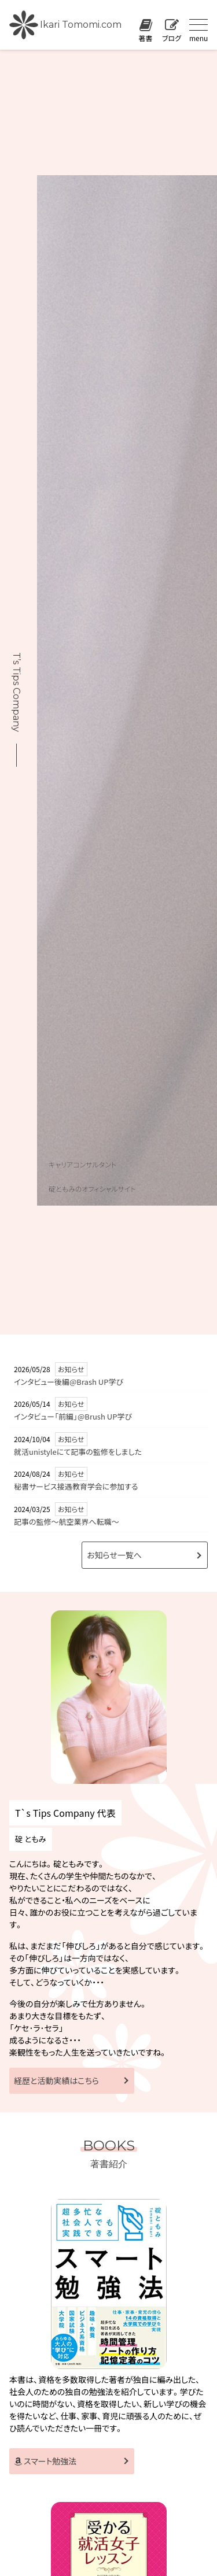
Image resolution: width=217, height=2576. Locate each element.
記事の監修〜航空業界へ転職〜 (66, 1521)
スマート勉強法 (45, 2461)
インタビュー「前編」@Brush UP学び (73, 1416)
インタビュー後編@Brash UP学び (68, 1381)
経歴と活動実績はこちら (56, 2080)
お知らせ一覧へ (114, 1555)
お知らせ (71, 1369)
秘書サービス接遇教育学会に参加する (76, 1486)
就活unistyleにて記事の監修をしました (78, 1451)
